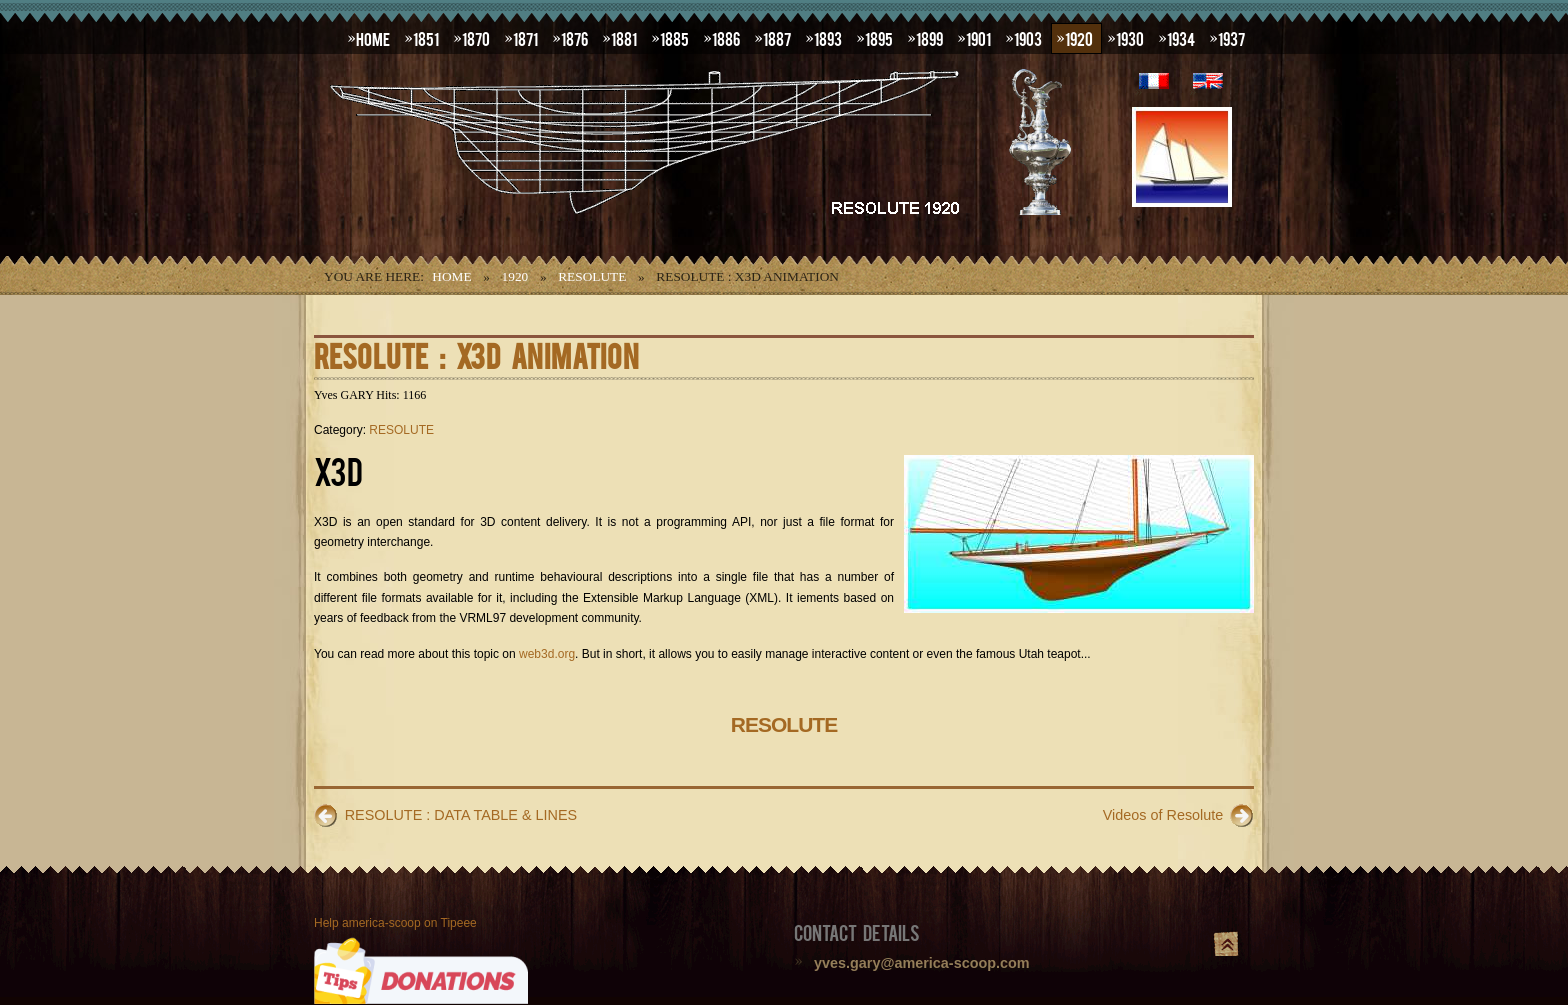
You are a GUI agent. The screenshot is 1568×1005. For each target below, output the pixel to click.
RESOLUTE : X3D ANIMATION (476, 354)
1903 (1028, 38)
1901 (978, 38)
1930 (1130, 38)
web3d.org (547, 654)
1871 (525, 38)
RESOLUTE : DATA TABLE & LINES (461, 815)
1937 (1231, 38)
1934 (1181, 38)
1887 (777, 38)
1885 (674, 38)
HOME (373, 38)
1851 (426, 38)
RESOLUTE (592, 276)
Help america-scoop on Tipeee (395, 923)
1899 (929, 38)
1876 (574, 38)
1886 (726, 38)
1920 (1079, 38)
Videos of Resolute (1163, 815)
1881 (624, 38)
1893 (828, 38)
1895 (879, 38)
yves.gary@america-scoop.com (922, 963)
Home (451, 276)
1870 (476, 38)
